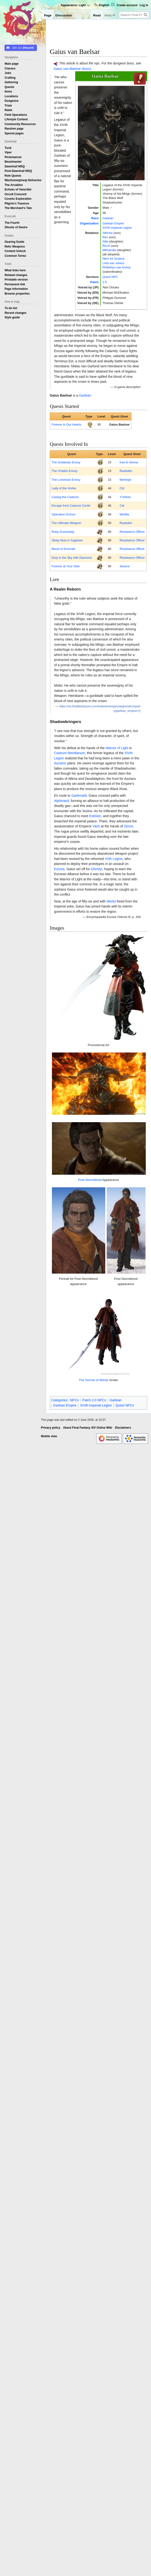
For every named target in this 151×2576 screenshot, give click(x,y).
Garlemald (79, 795)
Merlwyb (125, 479)
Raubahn (126, 471)
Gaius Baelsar (119, 424)
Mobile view (49, 1436)
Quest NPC (110, 277)
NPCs (74, 1400)
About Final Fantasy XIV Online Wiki (87, 1427)
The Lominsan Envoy (65, 479)
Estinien (95, 816)
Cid (122, 488)
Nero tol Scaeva (113, 258)
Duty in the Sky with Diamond (71, 557)
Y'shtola (125, 497)
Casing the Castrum (65, 497)
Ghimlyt (96, 869)
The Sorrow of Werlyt (93, 1380)
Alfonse (107, 233)
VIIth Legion (114, 859)
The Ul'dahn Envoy (64, 471)
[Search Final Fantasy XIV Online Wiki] (134, 14)
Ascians (60, 763)
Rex (105, 237)
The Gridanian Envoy (65, 462)
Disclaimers (123, 1427)
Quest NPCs (125, 1405)
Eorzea (59, 869)
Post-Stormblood (89, 1180)
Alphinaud (61, 801)
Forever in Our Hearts (66, 424)
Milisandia (109, 250)
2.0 (104, 282)
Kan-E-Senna (129, 462)
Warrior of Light (117, 748)
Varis (96, 826)
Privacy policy (50, 1427)
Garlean (107, 218)
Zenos (128, 826)
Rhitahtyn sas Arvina (116, 267)
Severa (124, 566)
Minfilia (124, 514)
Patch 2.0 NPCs (94, 1400)
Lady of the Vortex (63, 488)
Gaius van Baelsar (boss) (72, 69)
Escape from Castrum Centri (70, 505)
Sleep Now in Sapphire (67, 540)
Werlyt (111, 901)
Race (95, 218)
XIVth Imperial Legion (117, 227)
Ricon (106, 245)
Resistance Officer (132, 532)
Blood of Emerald (63, 549)
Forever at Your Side (65, 566)
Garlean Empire (113, 223)
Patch (94, 282)
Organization (89, 223)
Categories (59, 1400)
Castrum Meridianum (69, 753)
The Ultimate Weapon (66, 523)
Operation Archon (63, 514)
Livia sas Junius (113, 263)
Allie (105, 241)
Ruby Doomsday (62, 532)
